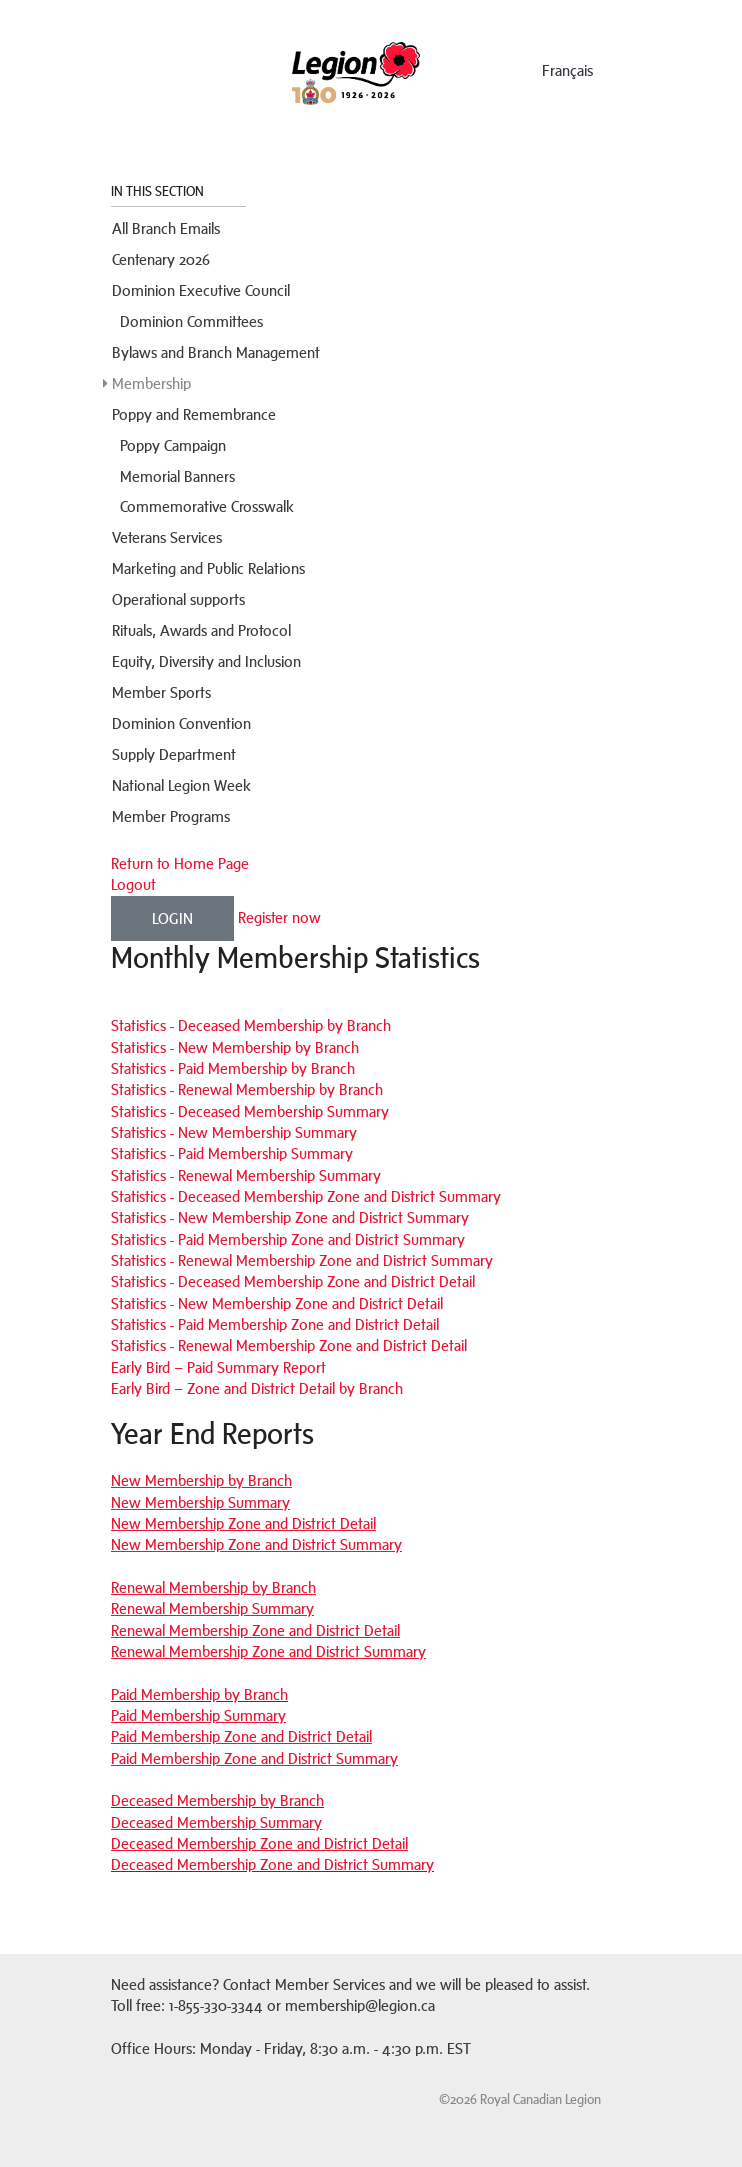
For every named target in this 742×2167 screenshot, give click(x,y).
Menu (168, 66)
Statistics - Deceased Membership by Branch (251, 1025)
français (567, 70)
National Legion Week (181, 785)
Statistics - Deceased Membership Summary (250, 1111)
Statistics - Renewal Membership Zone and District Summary (302, 1260)
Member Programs (171, 816)
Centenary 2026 (161, 259)
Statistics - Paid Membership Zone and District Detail (275, 1324)
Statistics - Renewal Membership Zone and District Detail (289, 1345)
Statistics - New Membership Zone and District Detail (277, 1303)
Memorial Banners (177, 476)
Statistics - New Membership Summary (234, 1132)
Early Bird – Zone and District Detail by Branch (257, 1388)
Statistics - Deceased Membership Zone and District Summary (306, 1196)
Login (172, 918)
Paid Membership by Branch (199, 1694)
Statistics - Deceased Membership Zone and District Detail (293, 1281)
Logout (133, 884)
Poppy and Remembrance (194, 414)
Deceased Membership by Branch (217, 1800)
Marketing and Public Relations (208, 568)
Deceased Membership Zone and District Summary (272, 1864)
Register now (279, 916)
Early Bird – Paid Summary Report (218, 1367)
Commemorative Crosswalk (207, 506)
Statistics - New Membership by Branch (235, 1047)
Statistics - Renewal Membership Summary (246, 1175)
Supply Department (174, 754)
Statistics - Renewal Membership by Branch (247, 1089)
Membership (151, 383)
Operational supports (178, 599)
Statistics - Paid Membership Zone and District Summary (288, 1239)
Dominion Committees (191, 321)
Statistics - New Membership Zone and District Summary (290, 1217)
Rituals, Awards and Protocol (201, 630)
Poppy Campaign (173, 445)
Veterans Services (167, 537)
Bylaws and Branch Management (216, 352)
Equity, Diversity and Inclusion (206, 661)
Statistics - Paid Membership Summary (232, 1153)
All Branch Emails (166, 228)
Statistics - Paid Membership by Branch (233, 1068)
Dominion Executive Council (201, 290)
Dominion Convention (181, 723)
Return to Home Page (180, 863)
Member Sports (161, 692)
